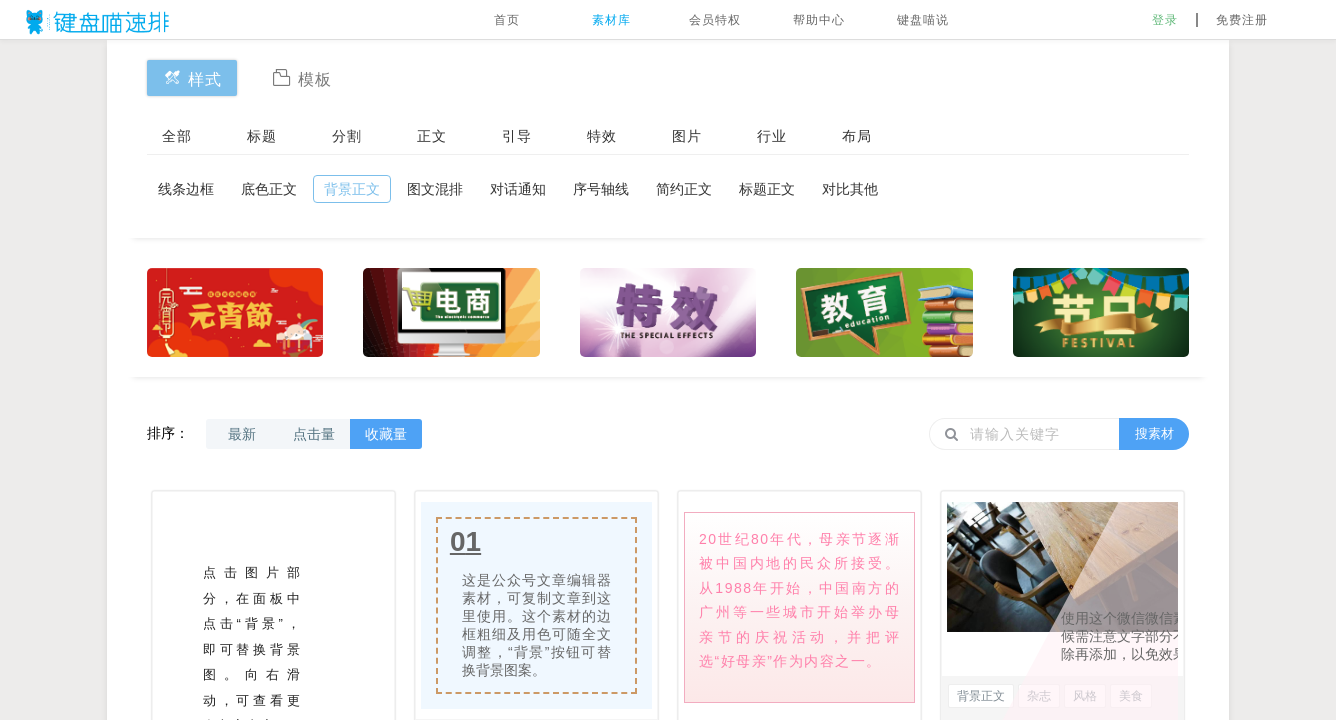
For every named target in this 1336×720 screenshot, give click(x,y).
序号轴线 (601, 189)
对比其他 (850, 189)
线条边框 (186, 189)
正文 (432, 136)
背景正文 (352, 189)
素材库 (611, 20)
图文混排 (435, 189)
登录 (1165, 20)
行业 (772, 136)
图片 (687, 136)
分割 (347, 136)
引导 (517, 136)
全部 (177, 136)
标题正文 (767, 189)
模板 (302, 77)
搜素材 (1154, 433)
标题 (262, 136)
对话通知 (518, 189)
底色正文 (269, 189)
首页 (507, 20)
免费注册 (1242, 20)
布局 (857, 136)
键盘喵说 (923, 20)
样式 (192, 77)
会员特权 (715, 20)
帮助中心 (819, 20)
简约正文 (684, 189)
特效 (602, 136)
